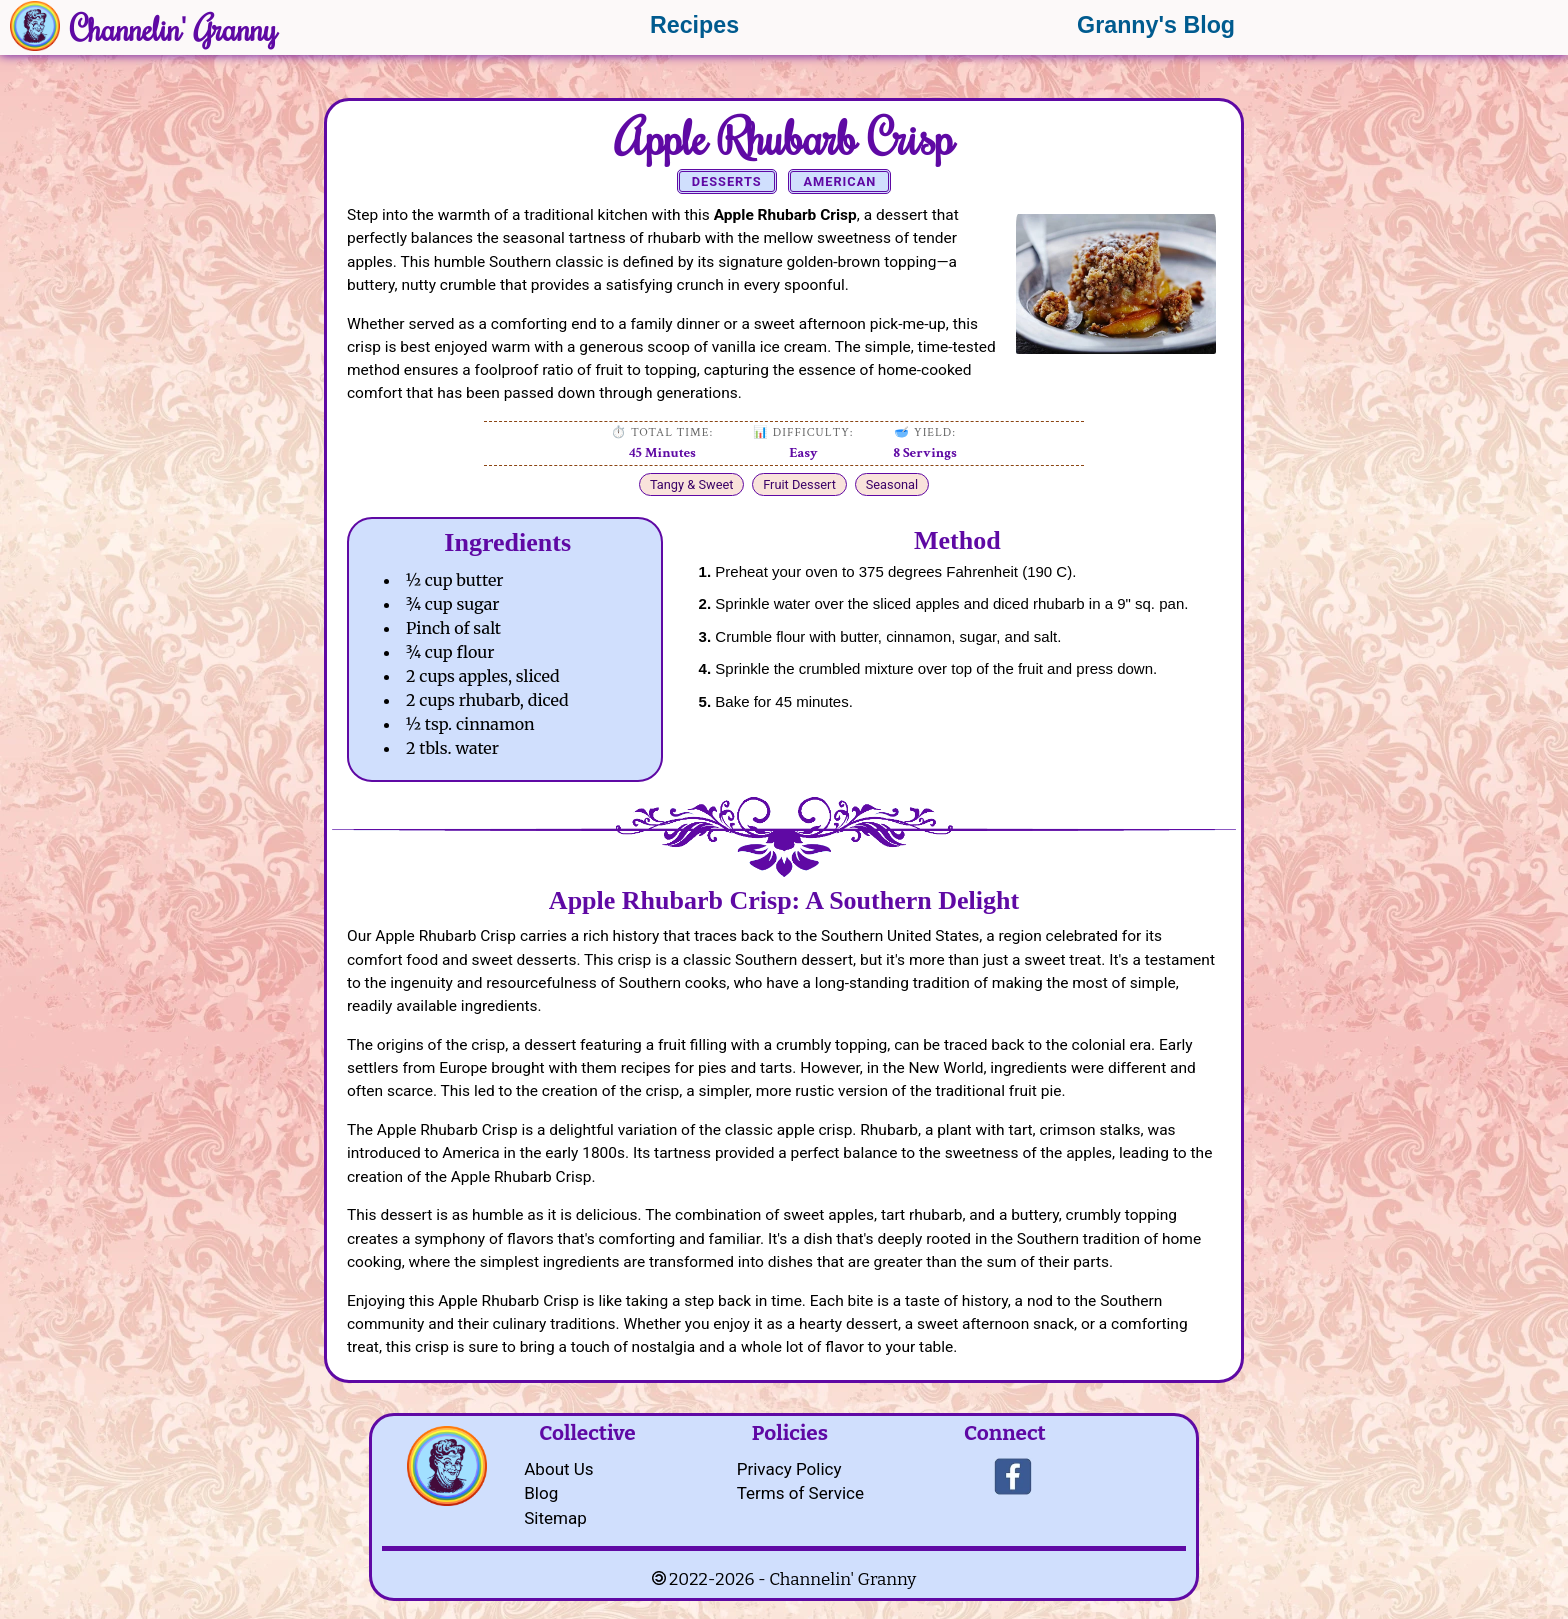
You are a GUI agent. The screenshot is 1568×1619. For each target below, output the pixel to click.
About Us (558, 1469)
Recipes (694, 25)
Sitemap (555, 1518)
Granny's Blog (1156, 25)
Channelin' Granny (173, 28)
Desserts (727, 181)
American (839, 181)
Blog (541, 1493)
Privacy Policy (789, 1469)
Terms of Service (800, 1493)
